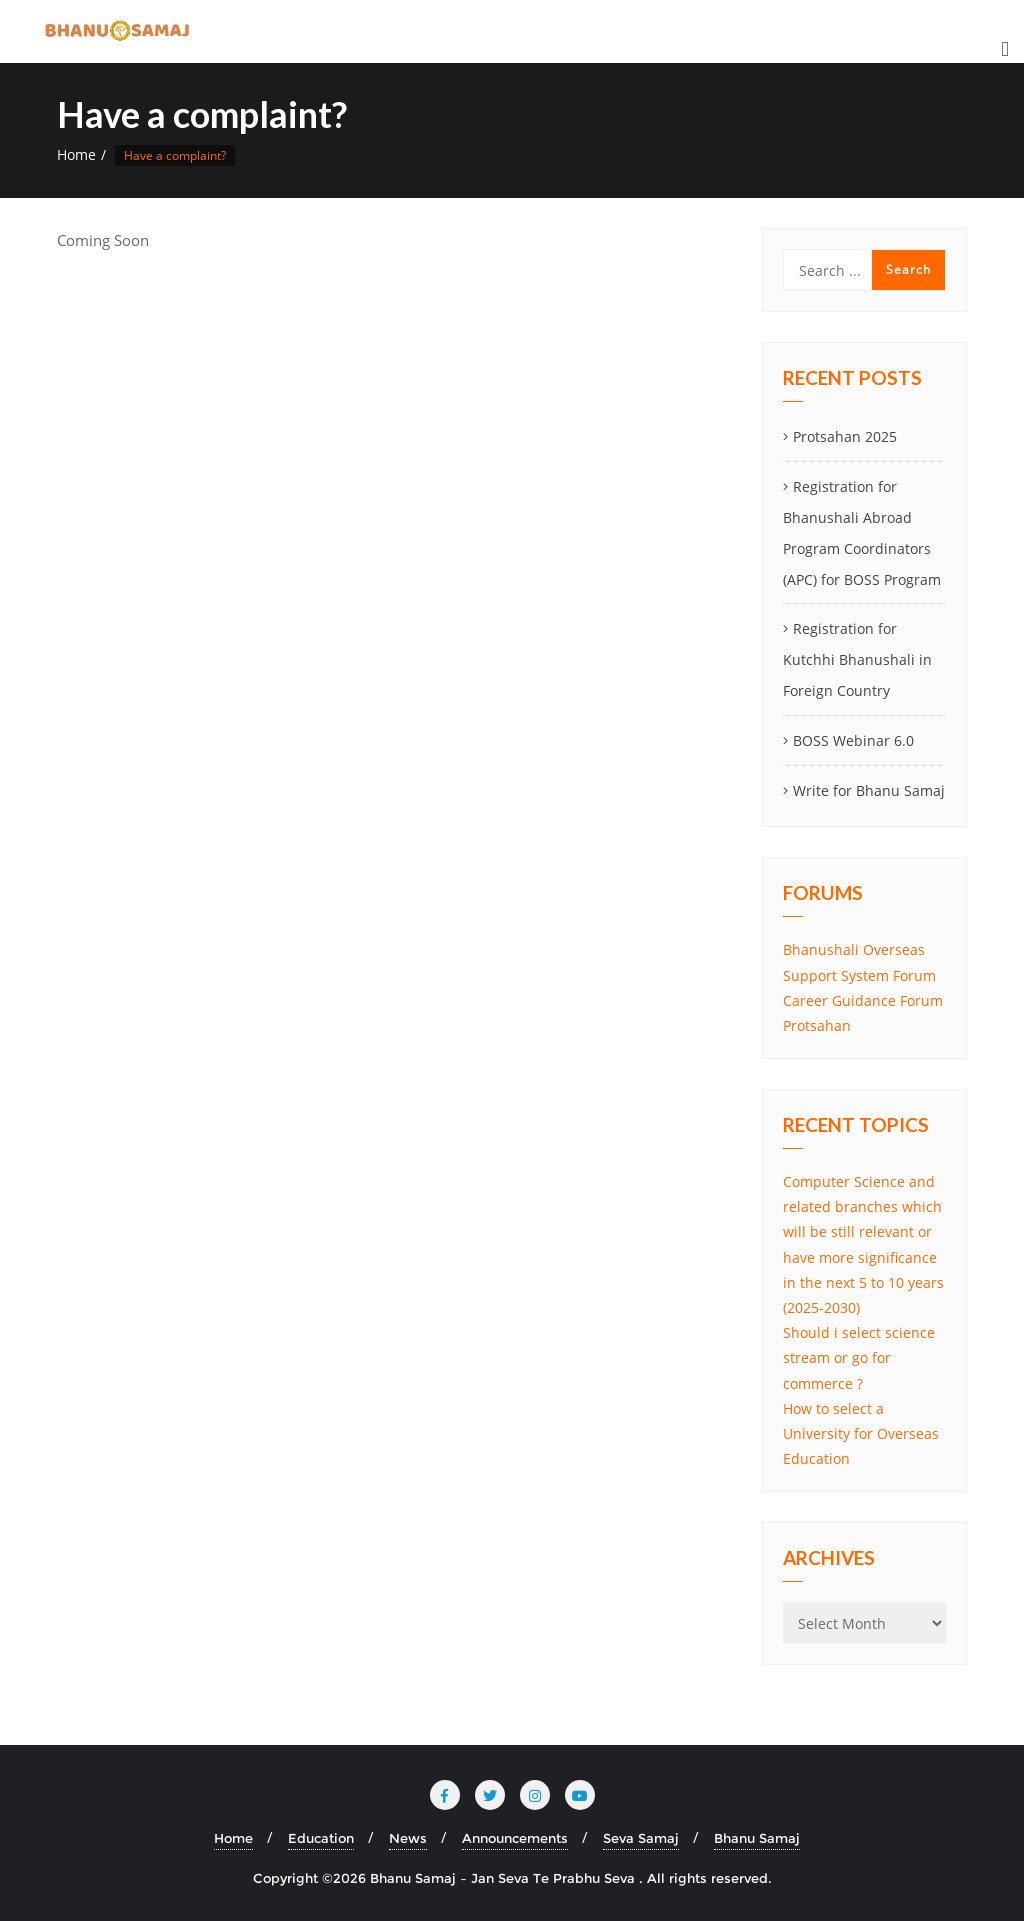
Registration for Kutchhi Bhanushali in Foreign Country (857, 659)
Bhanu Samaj (757, 1838)
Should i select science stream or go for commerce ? (859, 1357)
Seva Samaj (641, 1838)
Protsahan (817, 1025)
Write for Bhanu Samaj (869, 790)
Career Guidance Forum (863, 1000)
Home (76, 154)
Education (321, 1838)
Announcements (515, 1838)
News (408, 1838)
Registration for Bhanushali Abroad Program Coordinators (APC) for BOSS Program (862, 532)
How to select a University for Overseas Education (861, 1433)
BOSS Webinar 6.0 (853, 740)
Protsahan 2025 (845, 436)
